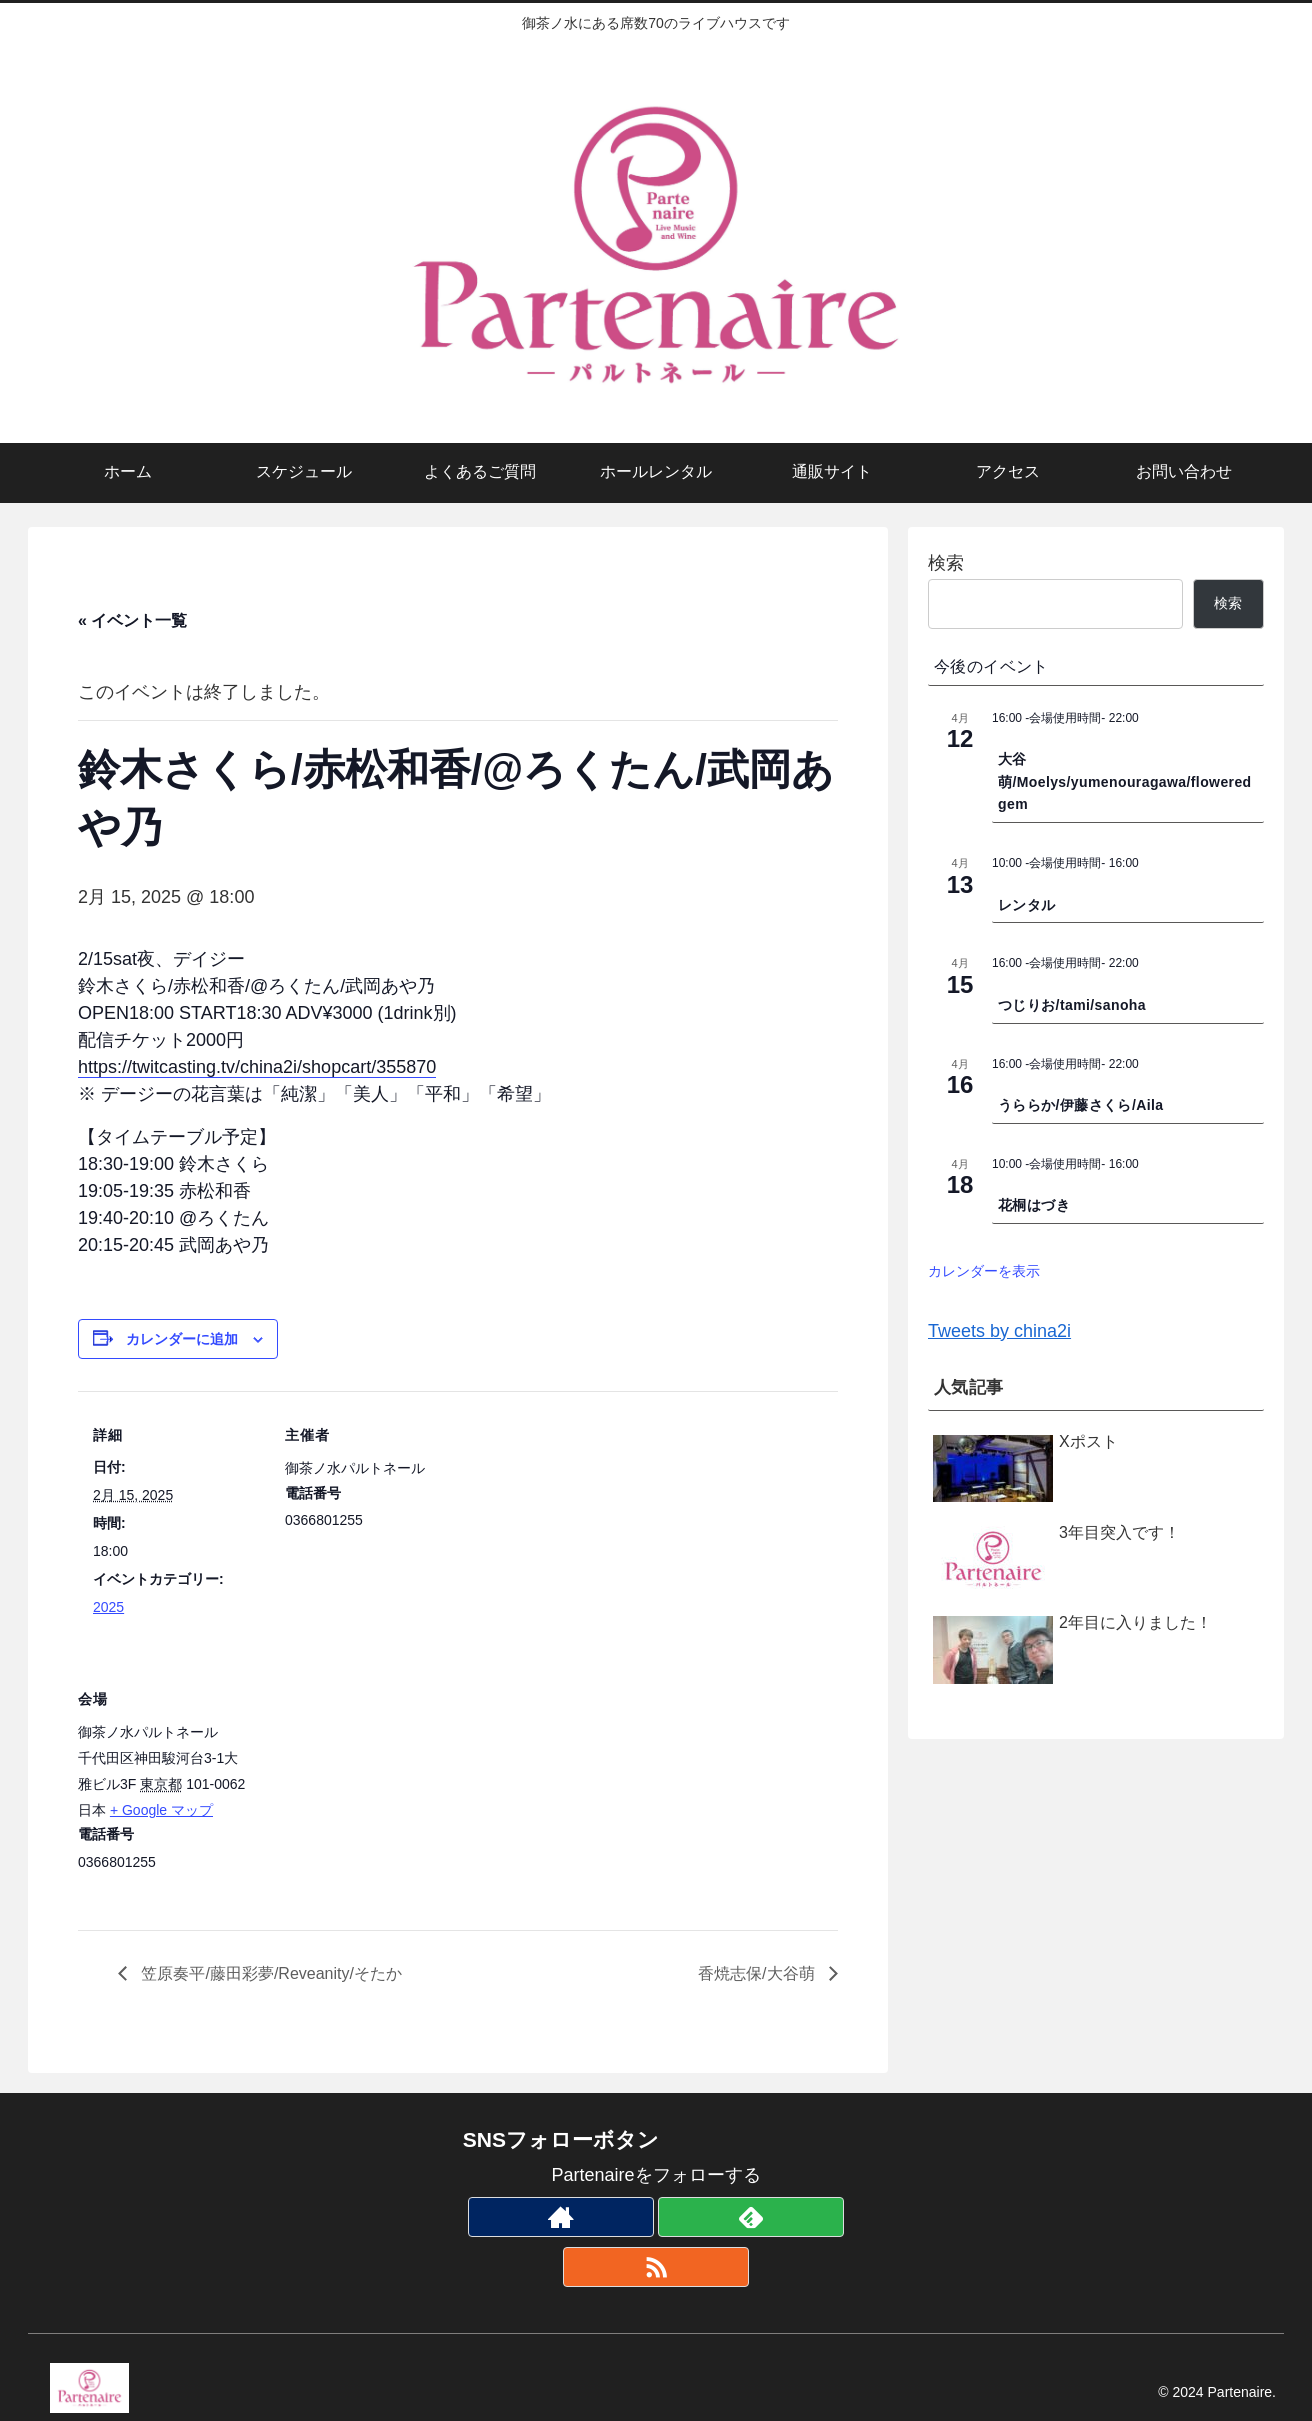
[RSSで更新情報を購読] (656, 2267)
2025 (108, 1607)
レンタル (1027, 905)
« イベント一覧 (132, 620)
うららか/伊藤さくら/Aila (1080, 1105)
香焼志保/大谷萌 (758, 1973)
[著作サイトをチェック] (561, 2217)
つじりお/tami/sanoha (1072, 1005)
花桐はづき (1034, 1205)
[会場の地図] (375, 1792)
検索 (946, 563)
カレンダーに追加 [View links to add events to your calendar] (182, 1339)
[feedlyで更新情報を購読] (751, 2217)
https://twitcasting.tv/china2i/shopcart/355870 (257, 1067)
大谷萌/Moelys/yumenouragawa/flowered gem (1125, 781)
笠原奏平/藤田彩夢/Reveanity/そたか (269, 1973)
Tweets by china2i (999, 1331)
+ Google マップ (161, 1810)
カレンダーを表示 (984, 1271)
